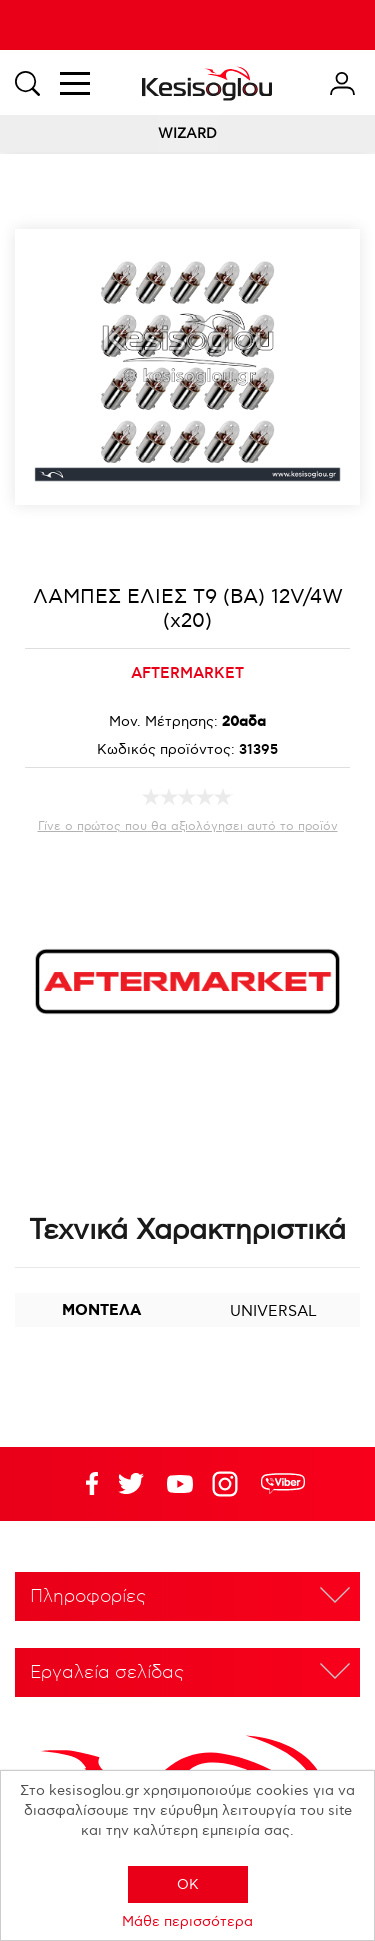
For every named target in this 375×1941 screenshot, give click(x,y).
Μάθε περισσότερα (187, 1921)
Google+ (229, 1484)
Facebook (82, 1484)
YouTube (131, 1484)
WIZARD (187, 133)
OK (188, 1884)
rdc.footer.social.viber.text (283, 1484)
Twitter (180, 1484)
